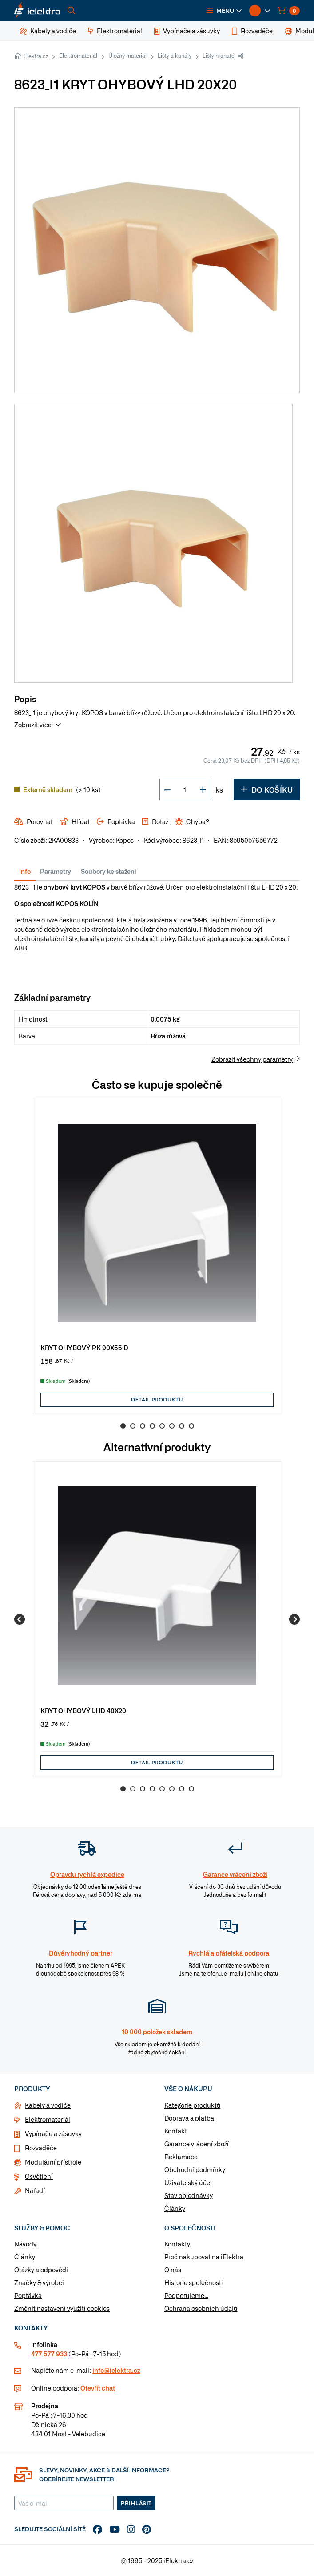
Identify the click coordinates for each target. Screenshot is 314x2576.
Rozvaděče (41, 2147)
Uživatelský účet (188, 2182)
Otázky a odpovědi (41, 2269)
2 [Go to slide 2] (132, 1426)
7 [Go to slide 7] (181, 1426)
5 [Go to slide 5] (162, 1426)
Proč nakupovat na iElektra (203, 2256)
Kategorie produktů (192, 2105)
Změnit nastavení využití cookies (62, 2308)
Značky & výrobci (39, 2282)
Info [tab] (25, 871)
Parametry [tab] (55, 871)
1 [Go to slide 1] (123, 1426)
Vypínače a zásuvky (53, 2133)
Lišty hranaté (219, 55)
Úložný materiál (127, 55)
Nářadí (35, 2190)
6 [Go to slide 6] (172, 1426)
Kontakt (175, 2130)
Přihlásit (136, 2503)
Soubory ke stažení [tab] (108, 871)
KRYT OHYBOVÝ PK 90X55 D (84, 1347)
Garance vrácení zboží (196, 2143)
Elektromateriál (78, 55)
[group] (157, 1256)
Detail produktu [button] (157, 1399)
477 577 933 (49, 2353)
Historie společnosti (193, 2282)
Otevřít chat (97, 2387)
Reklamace (181, 2156)
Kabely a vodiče (48, 2105)
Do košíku (267, 789)
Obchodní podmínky (194, 2169)
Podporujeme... (186, 2295)
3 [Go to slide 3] (142, 1426)
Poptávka (28, 2295)
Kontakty (177, 2243)
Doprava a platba (189, 2117)
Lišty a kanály (174, 55)
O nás (172, 2269)
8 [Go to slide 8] (191, 1426)
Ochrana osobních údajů (201, 2308)
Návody (25, 2243)
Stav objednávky (188, 2195)
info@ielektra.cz (116, 2370)
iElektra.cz (35, 56)
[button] (224, 10)
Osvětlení (39, 2176)
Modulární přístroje (53, 2161)
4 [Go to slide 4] (152, 1426)
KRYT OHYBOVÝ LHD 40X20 (83, 1710)
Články (174, 2208)
